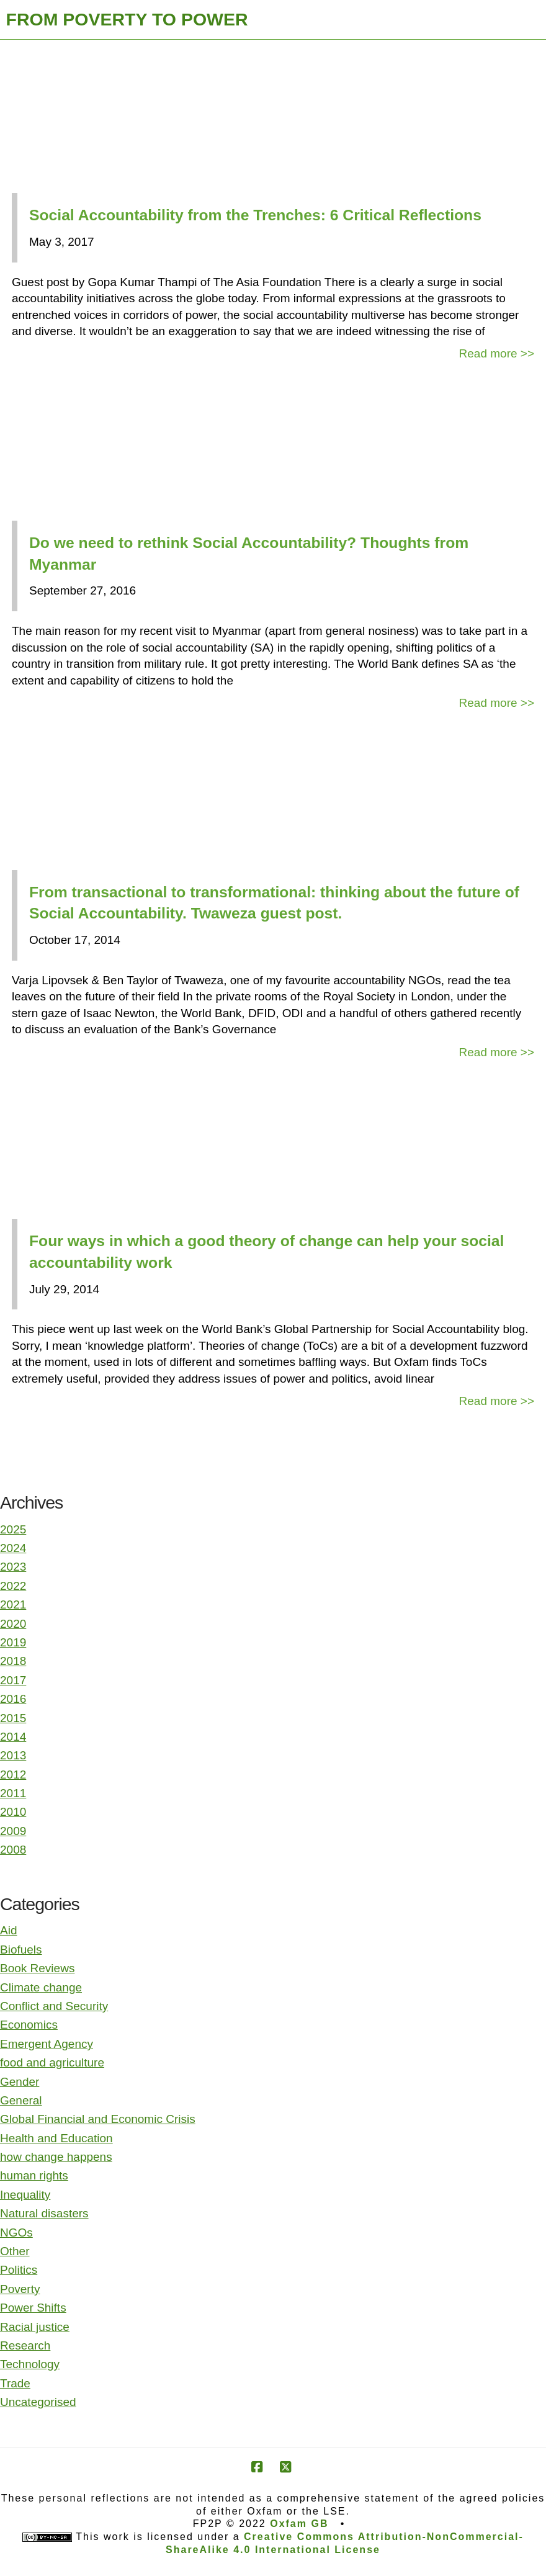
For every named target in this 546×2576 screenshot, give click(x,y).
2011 (13, 1793)
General (21, 2100)
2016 (13, 1698)
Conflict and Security (54, 2006)
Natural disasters (44, 2213)
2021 (13, 1604)
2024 (13, 1548)
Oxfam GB (299, 2523)
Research (25, 2345)
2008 (13, 1849)
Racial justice (34, 2326)
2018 (13, 1660)
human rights (34, 2175)
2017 (13, 1680)
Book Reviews (37, 1968)
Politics (18, 2269)
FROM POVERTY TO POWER (127, 19)
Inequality (25, 2194)
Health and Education (56, 2138)
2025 (13, 1529)
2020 (13, 1623)
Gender (19, 2081)
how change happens (56, 2156)
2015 (13, 1718)
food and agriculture (52, 2062)
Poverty (20, 2289)
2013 (13, 1755)
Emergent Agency (46, 2043)
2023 (13, 1566)
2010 (13, 1811)
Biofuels (21, 1949)
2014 (13, 1736)
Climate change (41, 1987)
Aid (8, 1930)
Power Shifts (33, 2307)
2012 (13, 1774)
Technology (30, 2364)
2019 (13, 1642)
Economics (29, 2024)
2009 (13, 1831)
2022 (13, 1585)
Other (15, 2251)
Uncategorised (38, 2401)
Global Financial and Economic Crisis (97, 2118)
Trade (15, 2383)
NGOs (16, 2232)
